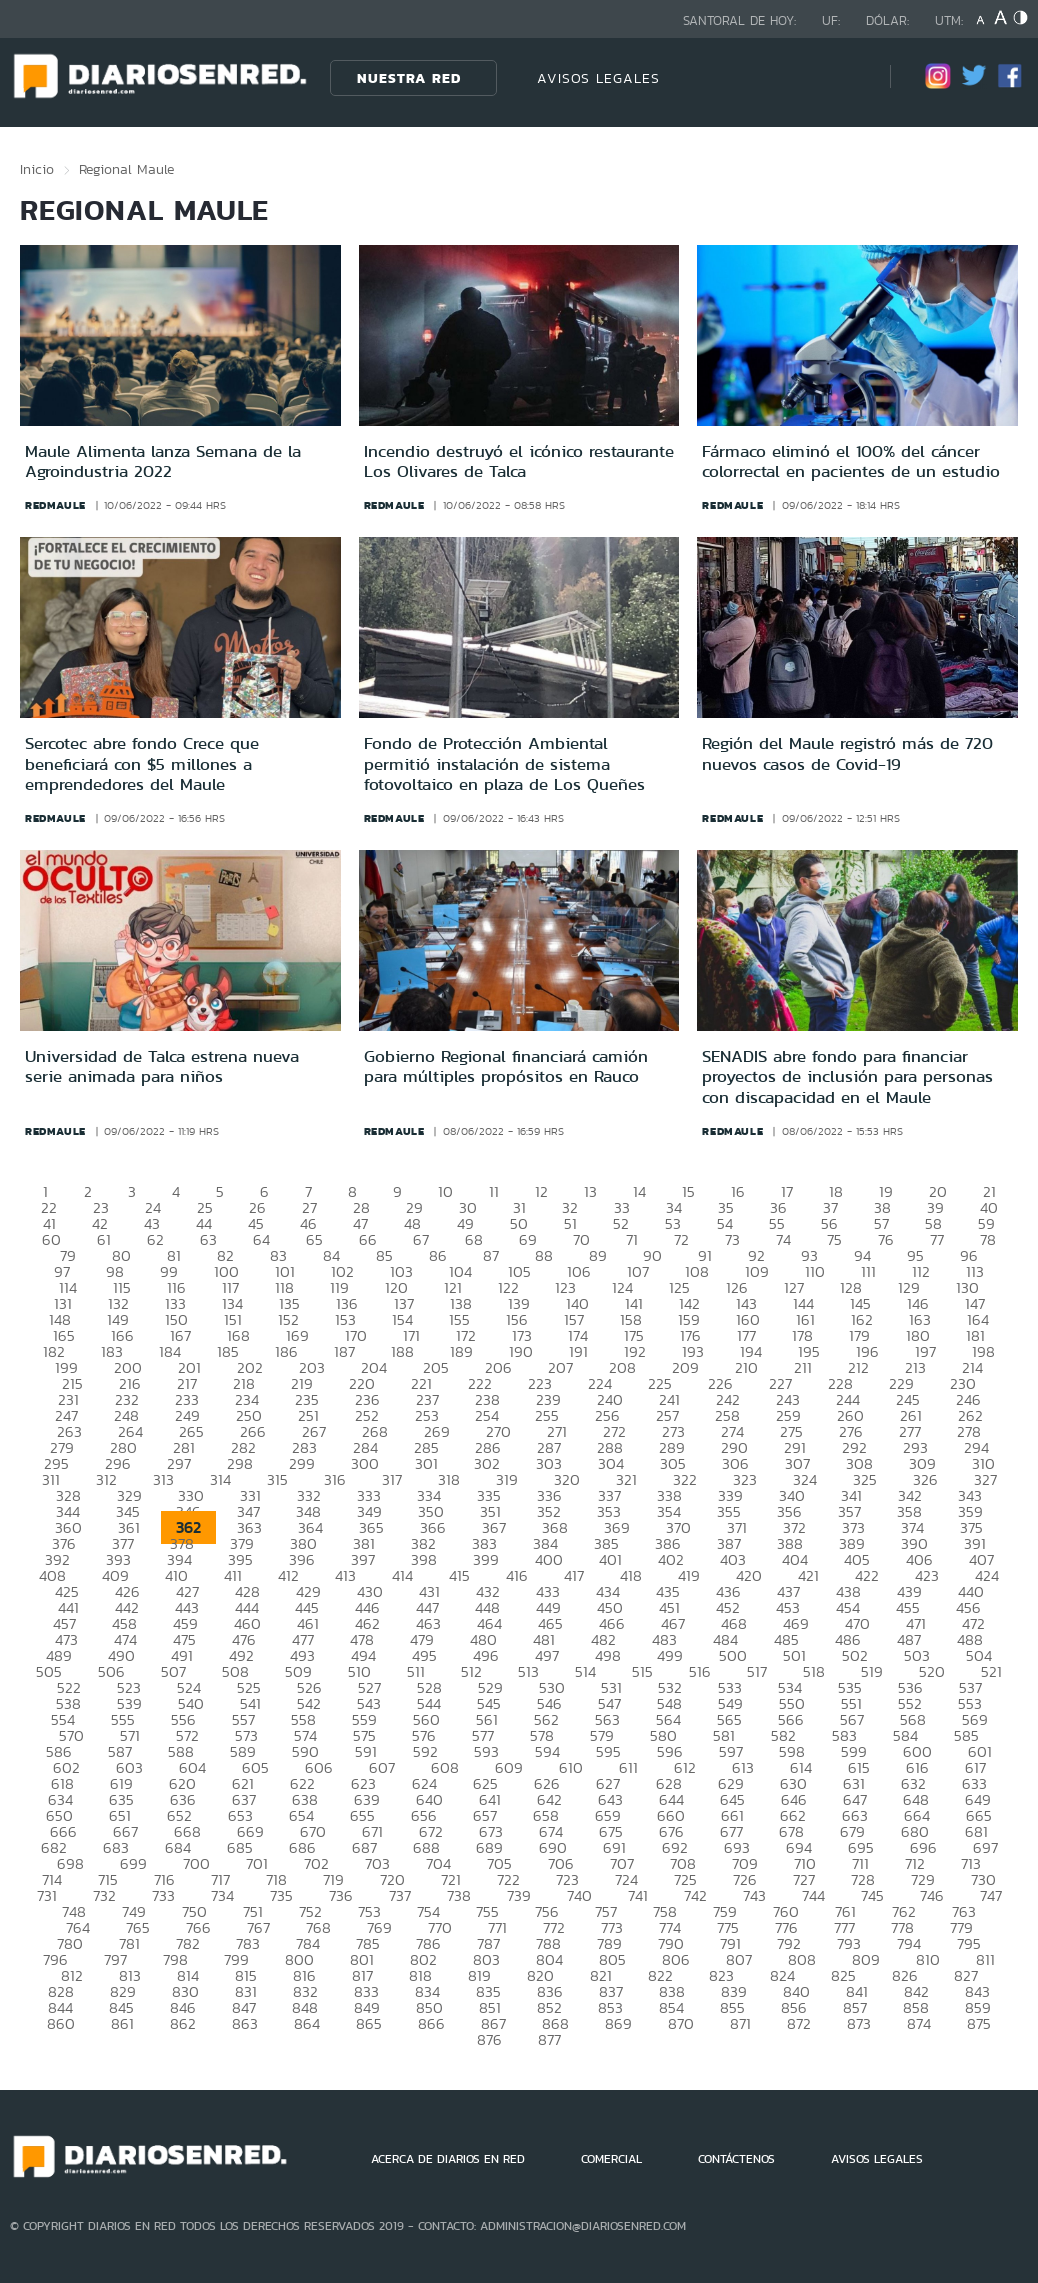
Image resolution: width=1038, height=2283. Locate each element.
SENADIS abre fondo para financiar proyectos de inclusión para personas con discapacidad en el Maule (847, 1076)
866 (431, 2023)
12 (541, 1191)
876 (489, 2039)
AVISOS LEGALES (598, 78)
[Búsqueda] (845, 77)
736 (341, 1895)
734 (222, 1895)
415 (459, 1575)
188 (402, 1351)
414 (402, 1575)
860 (61, 2023)
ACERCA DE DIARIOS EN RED (448, 2159)
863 (245, 2023)
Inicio (37, 169)
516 (700, 1671)
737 (400, 1895)
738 (459, 1895)
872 (799, 2023)
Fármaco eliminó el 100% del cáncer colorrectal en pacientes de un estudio (851, 461)
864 (307, 2023)
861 (122, 2023)
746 (932, 1895)
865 (369, 2023)
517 (757, 1671)
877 (549, 2039)
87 (491, 1255)
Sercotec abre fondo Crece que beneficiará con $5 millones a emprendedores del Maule (142, 763)
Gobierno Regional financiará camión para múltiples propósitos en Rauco (506, 1066)
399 (486, 1559)
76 (886, 1239)
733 (163, 1895)
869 (618, 2023)
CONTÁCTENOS (736, 2159)
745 (872, 1895)
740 (579, 1895)
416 (517, 1575)
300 (365, 1463)
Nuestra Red (409, 78)
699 (133, 1863)
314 (220, 1479)
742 (695, 1895)
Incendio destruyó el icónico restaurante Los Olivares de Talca (519, 461)
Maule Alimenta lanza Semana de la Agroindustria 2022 (163, 461)
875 (979, 2023)
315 (277, 1479)
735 (281, 1895)
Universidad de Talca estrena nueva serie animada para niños (162, 1066)
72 (681, 1239)
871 (740, 2023)
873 (859, 2023)
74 (783, 1239)
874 (919, 2023)
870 (681, 2023)
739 (519, 1895)
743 (754, 1895)
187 (344, 1351)
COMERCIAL (611, 2159)
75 (834, 1239)
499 (670, 1655)
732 (104, 1895)
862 (183, 2023)
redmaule (55, 505)
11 (494, 1191)
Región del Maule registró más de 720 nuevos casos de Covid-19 (847, 753)
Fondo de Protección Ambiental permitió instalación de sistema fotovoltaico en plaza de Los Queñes (504, 763)
